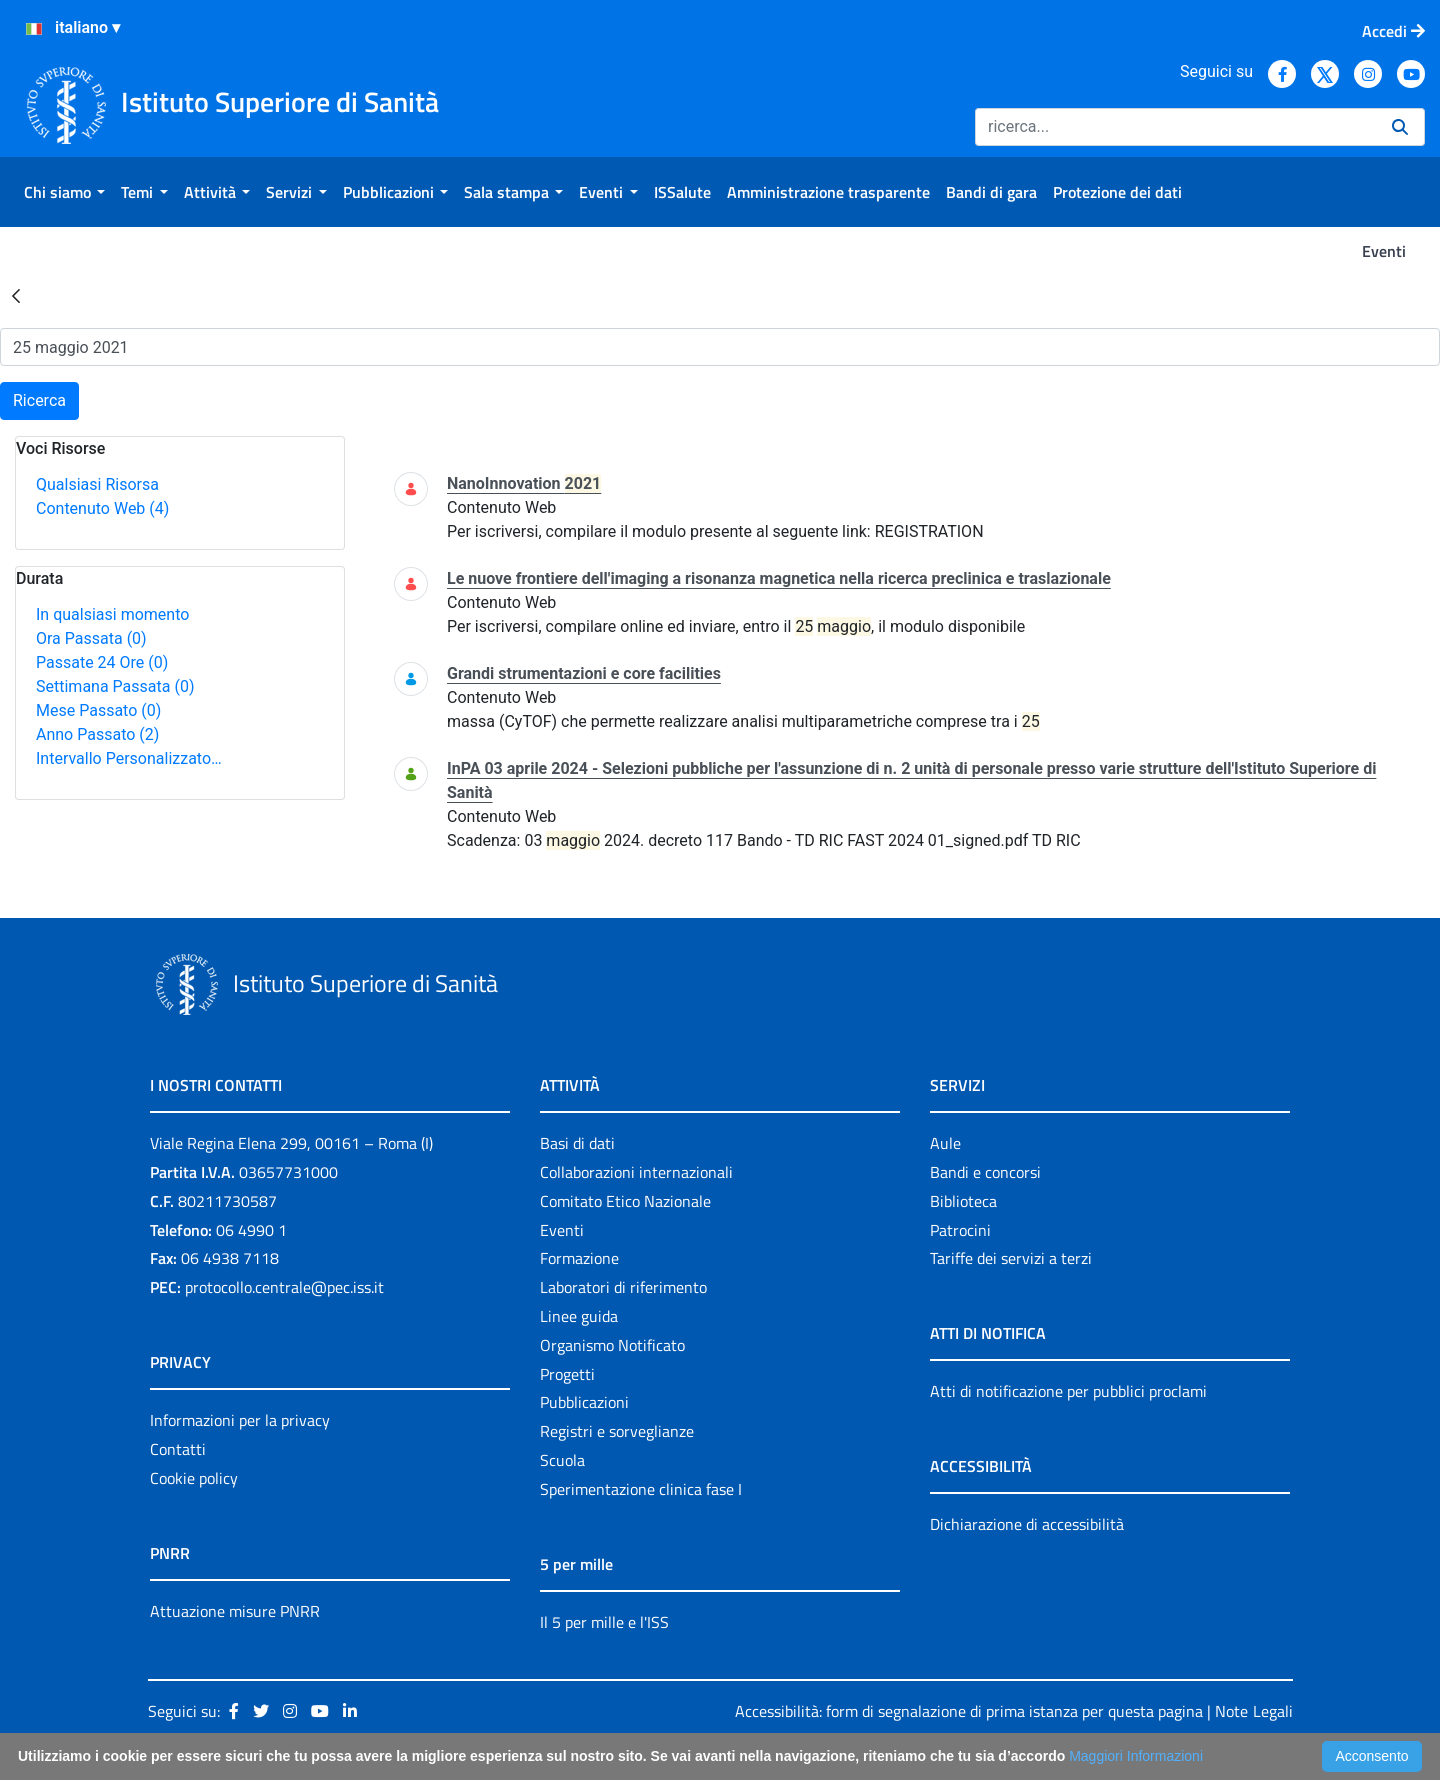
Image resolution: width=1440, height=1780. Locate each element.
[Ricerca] (1175, 127)
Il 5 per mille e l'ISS (604, 1622)
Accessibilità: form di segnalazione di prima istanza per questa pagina (969, 1711)
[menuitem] (64, 192)
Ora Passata (91, 638)
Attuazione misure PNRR (235, 1611)
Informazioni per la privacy (240, 1420)
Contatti (178, 1449)
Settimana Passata (115, 686)
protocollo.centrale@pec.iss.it (284, 1287)
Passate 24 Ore (102, 662)
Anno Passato (97, 734)
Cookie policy (194, 1478)
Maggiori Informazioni (1136, 1756)
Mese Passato (98, 710)
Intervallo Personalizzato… (129, 758)
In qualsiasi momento (112, 614)
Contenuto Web (102, 508)
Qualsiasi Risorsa (97, 484)
